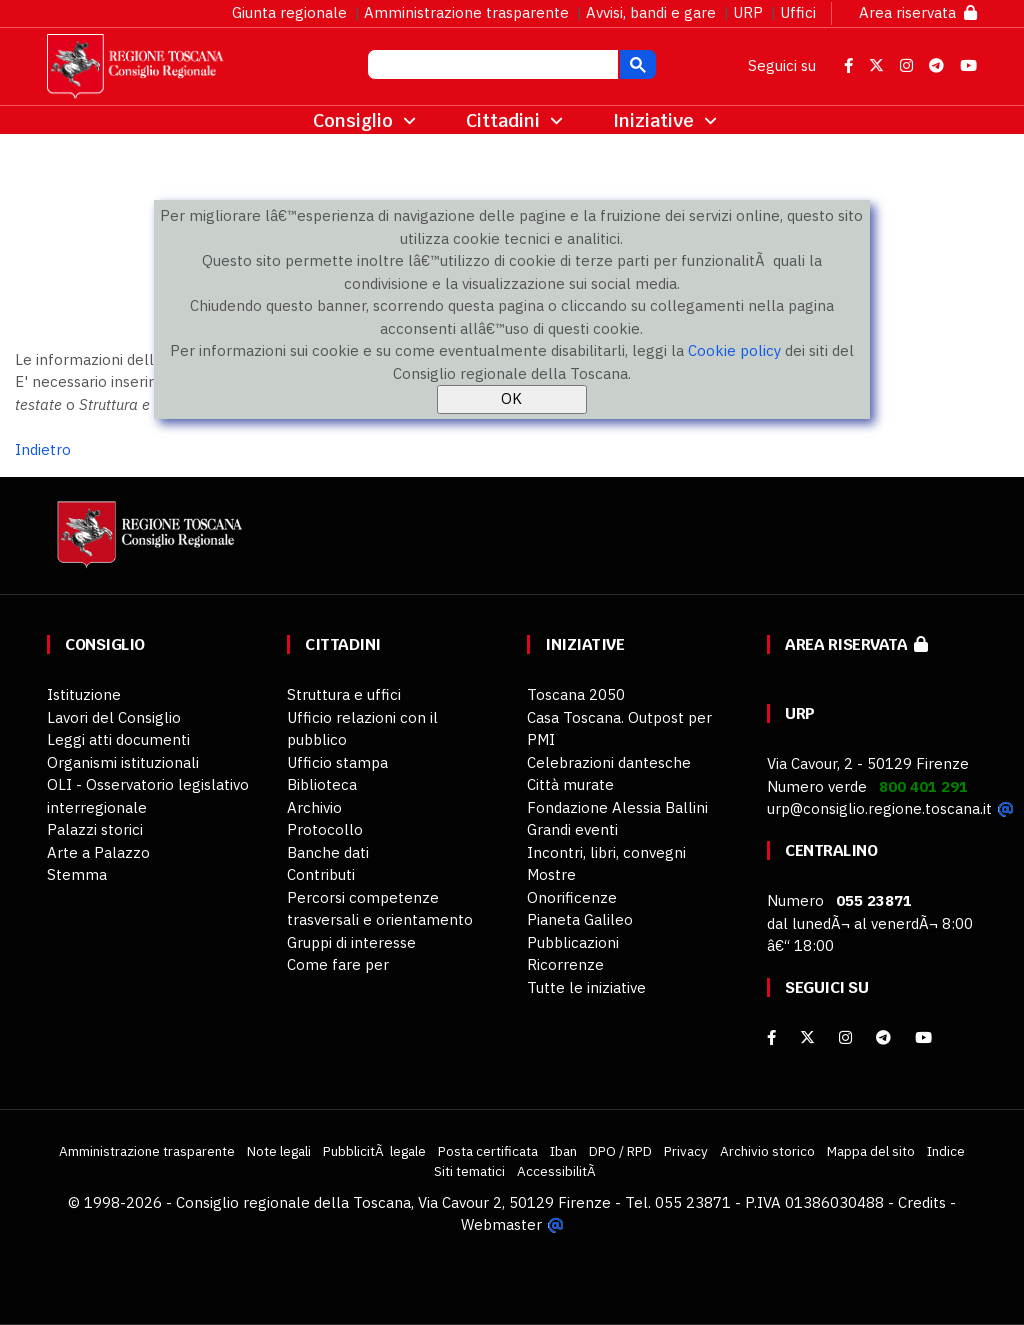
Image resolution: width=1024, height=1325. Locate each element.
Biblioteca (322, 784)
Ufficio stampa (337, 762)
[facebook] (771, 1037)
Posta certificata (488, 1151)
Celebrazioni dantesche (609, 762)
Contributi (321, 874)
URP (748, 12)
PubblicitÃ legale (374, 1151)
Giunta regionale (289, 12)
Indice (946, 1151)
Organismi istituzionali (123, 762)
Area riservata (918, 12)
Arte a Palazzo (98, 852)
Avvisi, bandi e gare (651, 12)
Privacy (686, 1151)
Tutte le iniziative (586, 987)
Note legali (279, 1151)
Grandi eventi (572, 829)
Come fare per (338, 964)
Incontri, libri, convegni (606, 852)
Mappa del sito (871, 1151)
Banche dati (328, 852)
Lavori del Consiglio (114, 717)
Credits (922, 1202)
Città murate (570, 784)
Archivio (314, 807)
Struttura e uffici (344, 694)
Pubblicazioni (573, 942)
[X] (807, 1037)
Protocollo (325, 829)
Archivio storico (767, 1151)
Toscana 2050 (576, 694)
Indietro (43, 449)
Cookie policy (734, 350)
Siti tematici (469, 1171)
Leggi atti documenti (118, 739)
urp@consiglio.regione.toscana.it (879, 808)
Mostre (551, 874)
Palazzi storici (95, 829)
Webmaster (501, 1224)
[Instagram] (845, 1037)
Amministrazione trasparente (466, 12)
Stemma (77, 874)
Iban (563, 1151)
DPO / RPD (620, 1151)
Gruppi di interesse (351, 942)
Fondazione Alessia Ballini (617, 807)
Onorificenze (572, 897)
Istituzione (84, 694)
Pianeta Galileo (580, 919)
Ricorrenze (565, 964)
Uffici (798, 12)
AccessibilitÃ (558, 1171)
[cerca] (491, 67)
